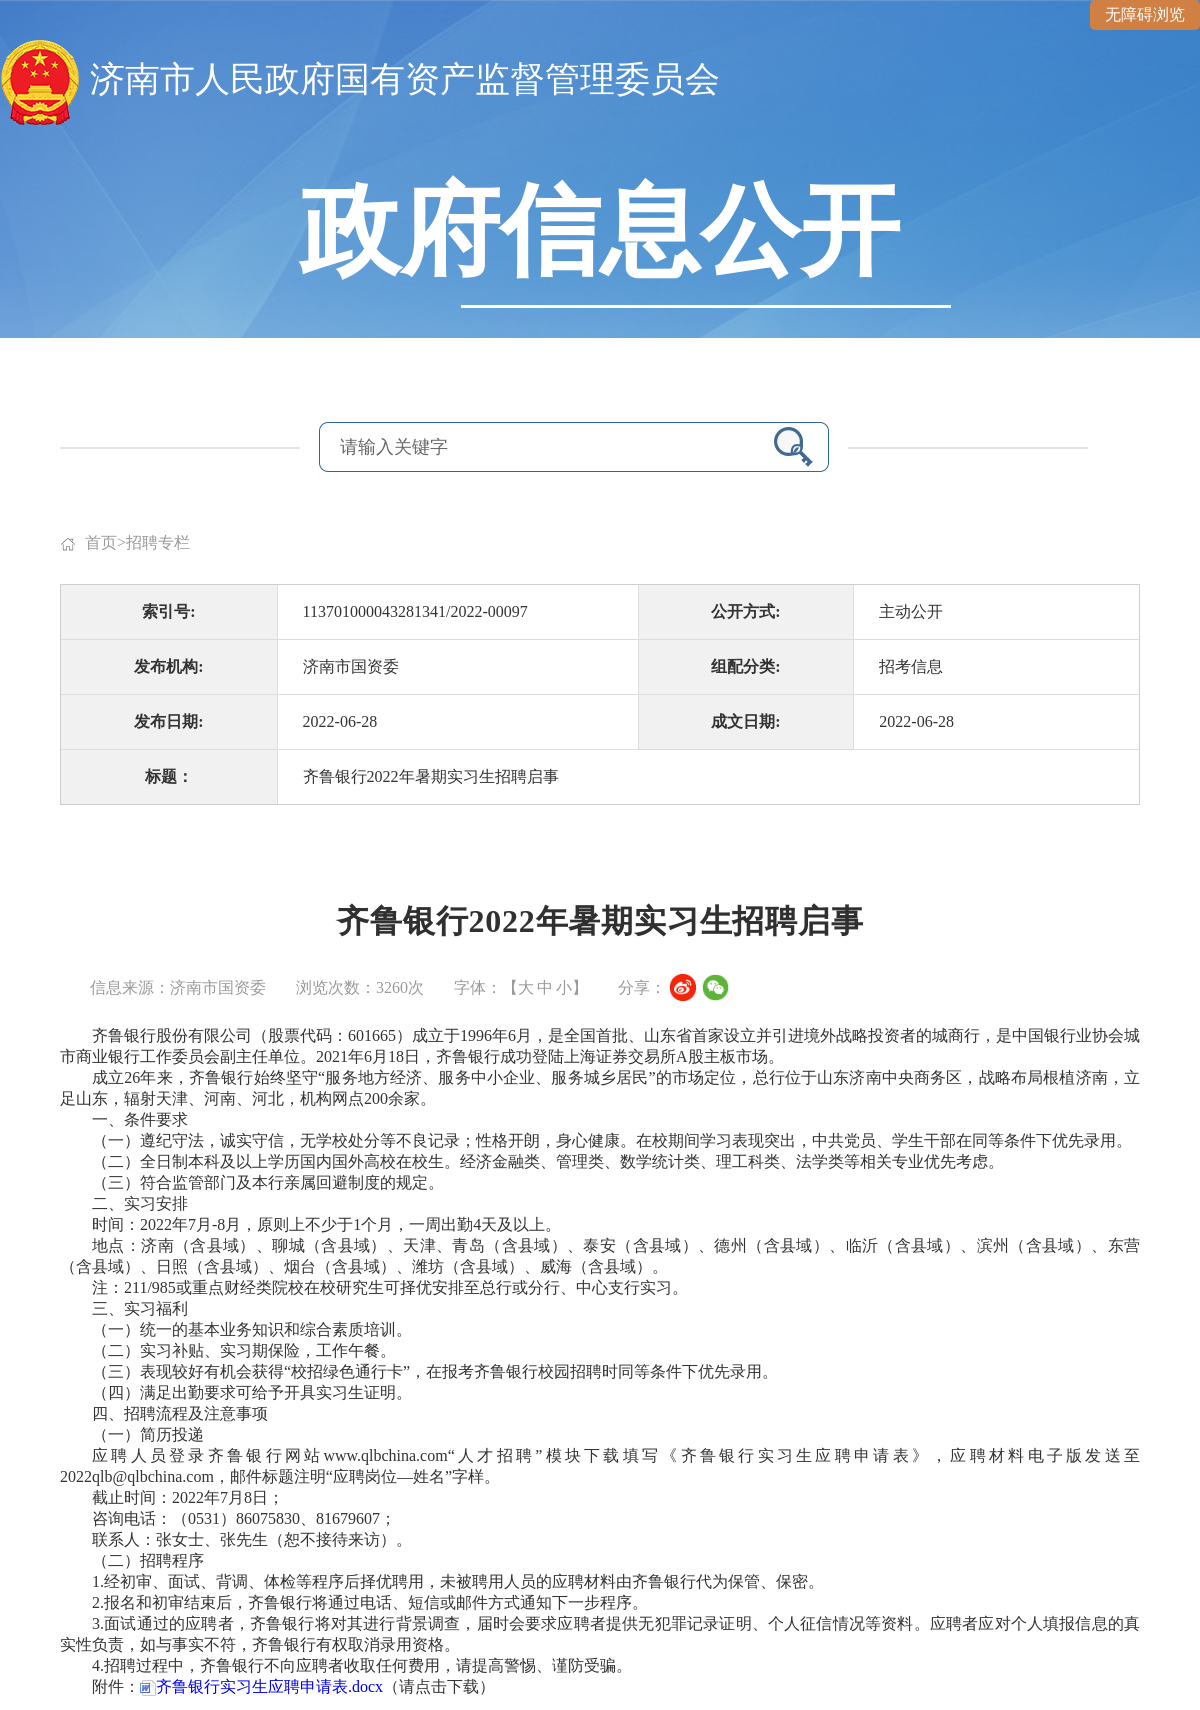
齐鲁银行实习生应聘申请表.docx (261, 1686)
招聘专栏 (158, 542)
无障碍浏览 (1145, 14)
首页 (101, 542)
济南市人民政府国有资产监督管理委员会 (405, 79)
